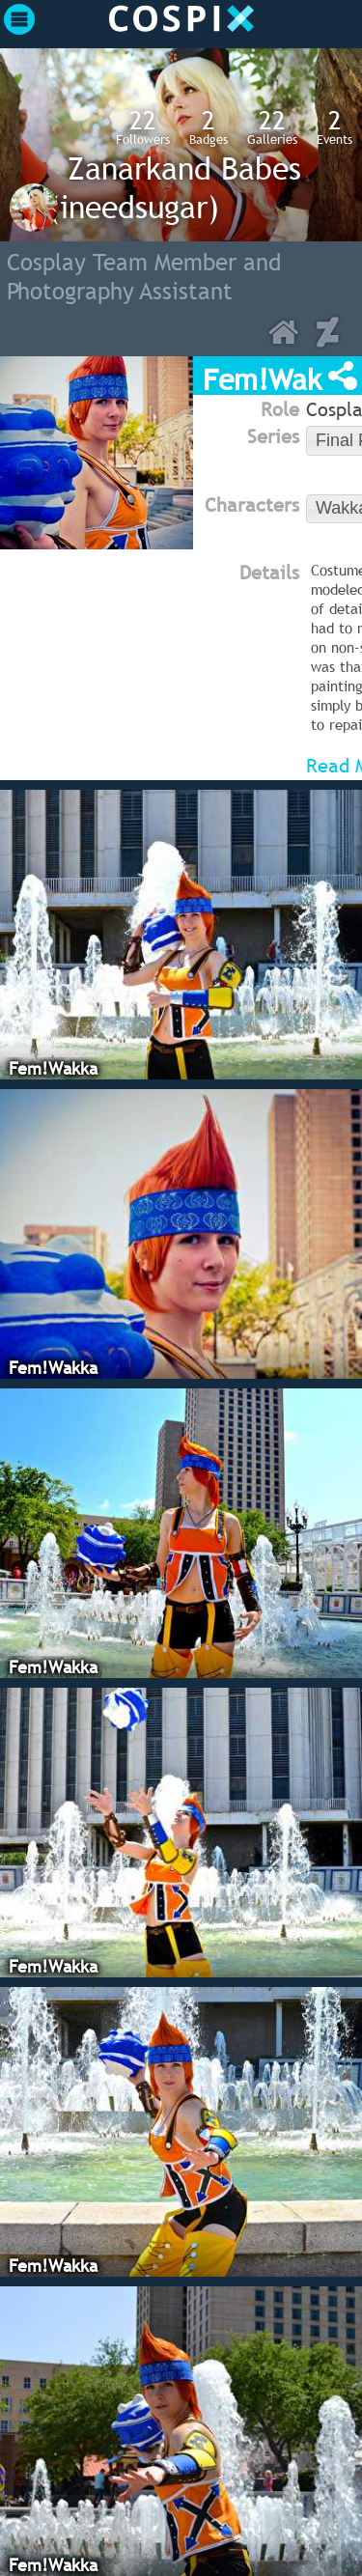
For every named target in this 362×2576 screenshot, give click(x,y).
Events (334, 126)
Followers (143, 126)
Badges (208, 126)
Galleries (272, 126)
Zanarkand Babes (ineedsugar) (174, 187)
